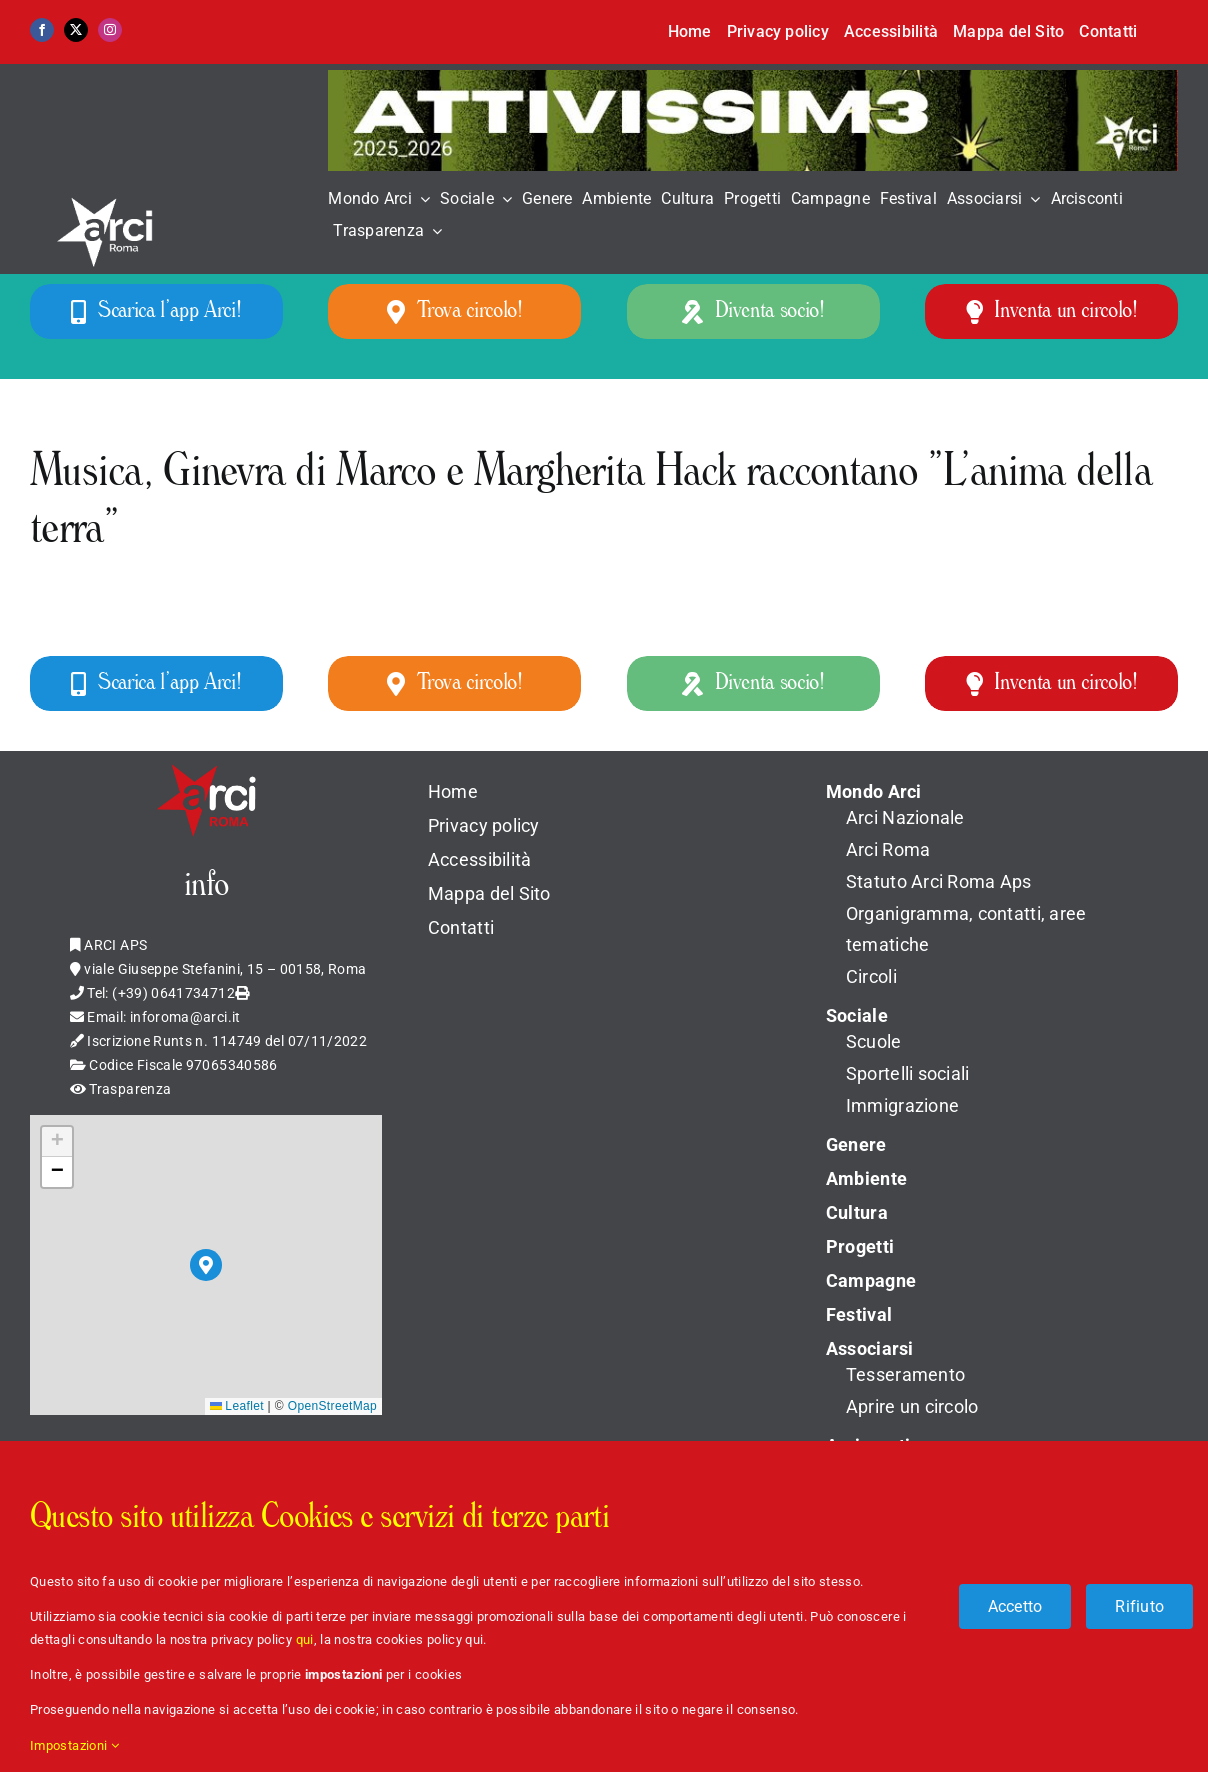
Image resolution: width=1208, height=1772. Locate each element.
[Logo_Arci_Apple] (206, 763)
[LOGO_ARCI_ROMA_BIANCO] (110, 188)
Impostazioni (74, 1745)
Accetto (1015, 1606)
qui (305, 1639)
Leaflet (237, 1406)
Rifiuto (1139, 1606)
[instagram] (110, 30)
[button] (206, 1265)
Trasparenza (130, 1089)
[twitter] (76, 30)
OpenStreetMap (332, 1406)
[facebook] (42, 30)
